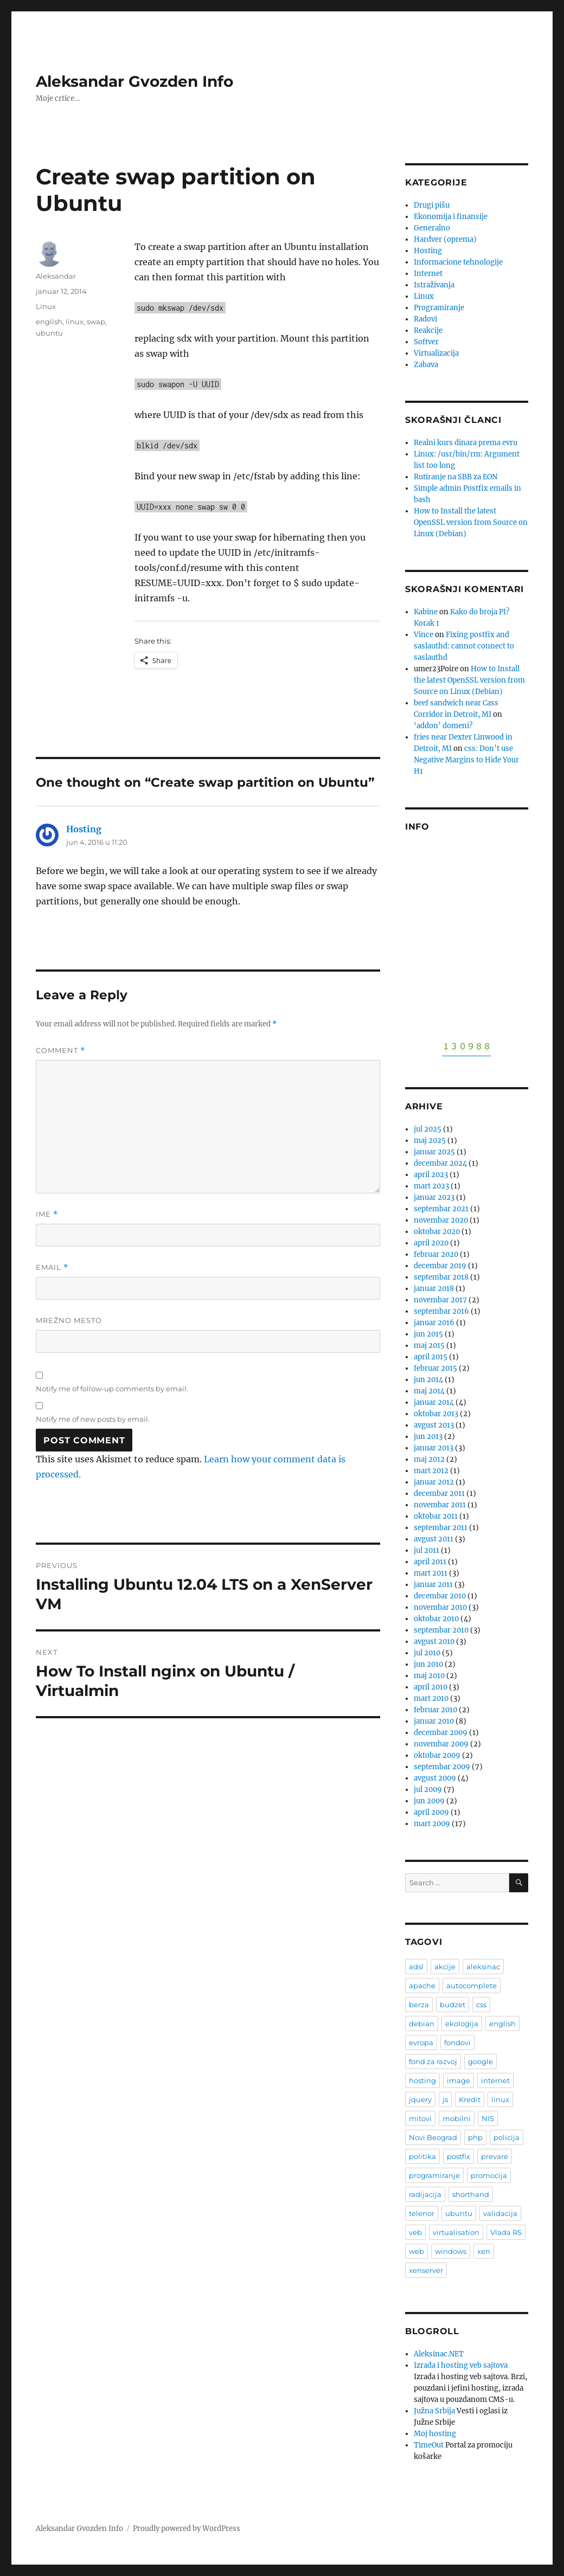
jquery (420, 2099)
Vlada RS (506, 2232)
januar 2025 (434, 1152)
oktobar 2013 (436, 1413)
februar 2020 (436, 1254)
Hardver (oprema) (445, 239)
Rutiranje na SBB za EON (455, 476)
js (445, 2099)
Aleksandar (56, 276)
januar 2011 (433, 1584)
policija (506, 2137)
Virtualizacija (436, 353)
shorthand (470, 2194)
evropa (421, 2042)
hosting (422, 2080)
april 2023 (431, 1174)
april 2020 (431, 1243)
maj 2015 (429, 1345)
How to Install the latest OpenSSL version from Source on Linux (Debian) (471, 522)
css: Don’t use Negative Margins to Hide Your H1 (466, 760)
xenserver (426, 2270)
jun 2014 (428, 1379)
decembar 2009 (440, 1732)
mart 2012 (431, 1470)
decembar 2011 (439, 1493)
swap (96, 321)
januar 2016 (434, 1322)
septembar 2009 (442, 1766)
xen (483, 2251)
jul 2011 (426, 1550)
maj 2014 (429, 1391)
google (480, 2061)
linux (75, 321)
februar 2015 (435, 1368)
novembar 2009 (441, 1744)
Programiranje (439, 307)
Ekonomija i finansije (451, 216)
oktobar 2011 (436, 1516)
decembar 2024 (440, 1163)
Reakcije (428, 330)
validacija (500, 2213)
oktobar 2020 (437, 1231)
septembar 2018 (441, 1277)
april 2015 (430, 1356)
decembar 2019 (440, 1265)
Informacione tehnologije (458, 262)
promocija (489, 2175)
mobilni (457, 2118)
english (49, 321)
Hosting (83, 829)
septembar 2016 (441, 1311)
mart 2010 (431, 1698)
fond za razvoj (433, 2061)
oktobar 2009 (437, 1755)
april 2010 (430, 1687)
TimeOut (429, 2445)
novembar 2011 (440, 1504)
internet (495, 2080)
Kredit (469, 2099)
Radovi (425, 319)
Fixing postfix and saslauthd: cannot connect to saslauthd (464, 646)
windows (450, 2251)
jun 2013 (428, 1436)
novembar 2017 (440, 1300)
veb (415, 2232)
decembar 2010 (440, 1596)
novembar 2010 (440, 1607)
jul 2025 (427, 1129)
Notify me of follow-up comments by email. (112, 1388)
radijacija (425, 2194)
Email (52, 1267)
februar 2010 (435, 1709)
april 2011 (430, 1561)
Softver (426, 341)
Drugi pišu (432, 205)
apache (422, 1985)
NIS (488, 2118)
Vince (423, 634)
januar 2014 (434, 1402)
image (458, 2080)
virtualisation (456, 2232)
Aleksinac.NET (439, 2354)
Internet (428, 273)
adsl (416, 1966)
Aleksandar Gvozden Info (134, 81)
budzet (452, 2004)
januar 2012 (434, 1482)
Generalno (432, 228)
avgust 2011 (433, 1539)
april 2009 (431, 1812)
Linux (46, 306)
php (475, 2137)
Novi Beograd (433, 2137)
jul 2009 (428, 1789)
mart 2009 (432, 1823)
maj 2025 (430, 1140)
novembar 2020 (441, 1220)
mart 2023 (431, 1186)
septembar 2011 (440, 1527)
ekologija (461, 2023)
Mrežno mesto (69, 1320)
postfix (458, 2156)
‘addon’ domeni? (443, 725)
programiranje (434, 2175)
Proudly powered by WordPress (186, 2528)
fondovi (457, 2042)
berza (419, 2004)
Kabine (426, 611)
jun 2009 (429, 1801)
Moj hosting (435, 2433)
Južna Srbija (434, 2411)
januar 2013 (433, 1448)
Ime (47, 1214)
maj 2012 (429, 1459)
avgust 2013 (434, 1425)
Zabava (426, 364)
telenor (421, 2213)
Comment (60, 1050)
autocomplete (471, 1985)
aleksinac (483, 1966)
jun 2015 (428, 1334)
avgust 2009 (435, 1778)
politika (422, 2156)
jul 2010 (427, 1653)
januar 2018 (434, 1288)
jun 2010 (428, 1664)
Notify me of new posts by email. (93, 1419)
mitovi (420, 2118)
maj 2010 (429, 1675)
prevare (494, 2156)
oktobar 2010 (436, 1618)
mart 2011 (430, 1573)
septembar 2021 (441, 1208)
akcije (445, 1966)
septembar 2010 (441, 1630)
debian (421, 2023)
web (416, 2251)
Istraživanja (434, 285)
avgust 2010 (434, 1641)
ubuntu (49, 333)
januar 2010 (434, 1721)
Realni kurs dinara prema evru (465, 442)
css (481, 2004)
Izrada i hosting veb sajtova (461, 2365)
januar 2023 (434, 1197)
